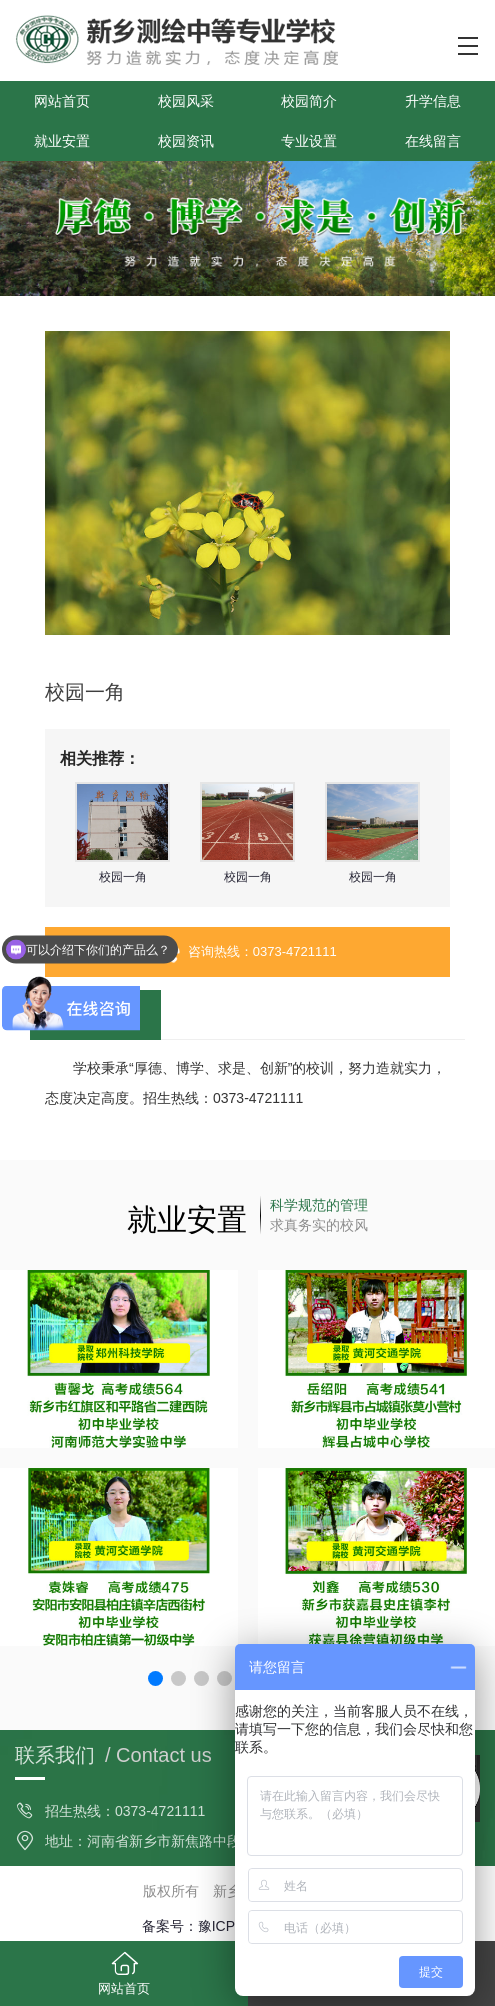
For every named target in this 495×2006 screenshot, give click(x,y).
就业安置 (62, 141)
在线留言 (433, 141)
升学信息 (433, 101)
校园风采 (186, 101)
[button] (155, 1678)
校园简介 (309, 101)
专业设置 (309, 141)
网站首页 (62, 101)
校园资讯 (186, 141)
